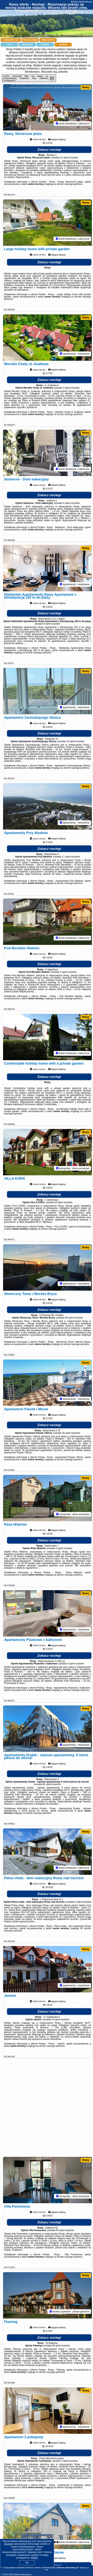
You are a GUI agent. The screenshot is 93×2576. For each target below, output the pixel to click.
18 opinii (70, 741)
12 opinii (64, 157)
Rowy (85, 87)
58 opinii (60, 2230)
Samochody (27, 44)
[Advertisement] (46, 2109)
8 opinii (47, 623)
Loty (9, 44)
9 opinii (66, 503)
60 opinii (69, 1317)
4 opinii (63, 972)
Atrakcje (45, 44)
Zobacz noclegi (49, 149)
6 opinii (78, 1902)
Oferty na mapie (30, 40)
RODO (34, 2557)
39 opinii (66, 1433)
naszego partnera (73, 184)
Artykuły (63, 44)
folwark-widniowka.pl (81, 1)
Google (8, 2544)
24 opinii (56, 2019)
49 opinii (56, 2345)
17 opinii (66, 856)
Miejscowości (48, 40)
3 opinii (66, 387)
